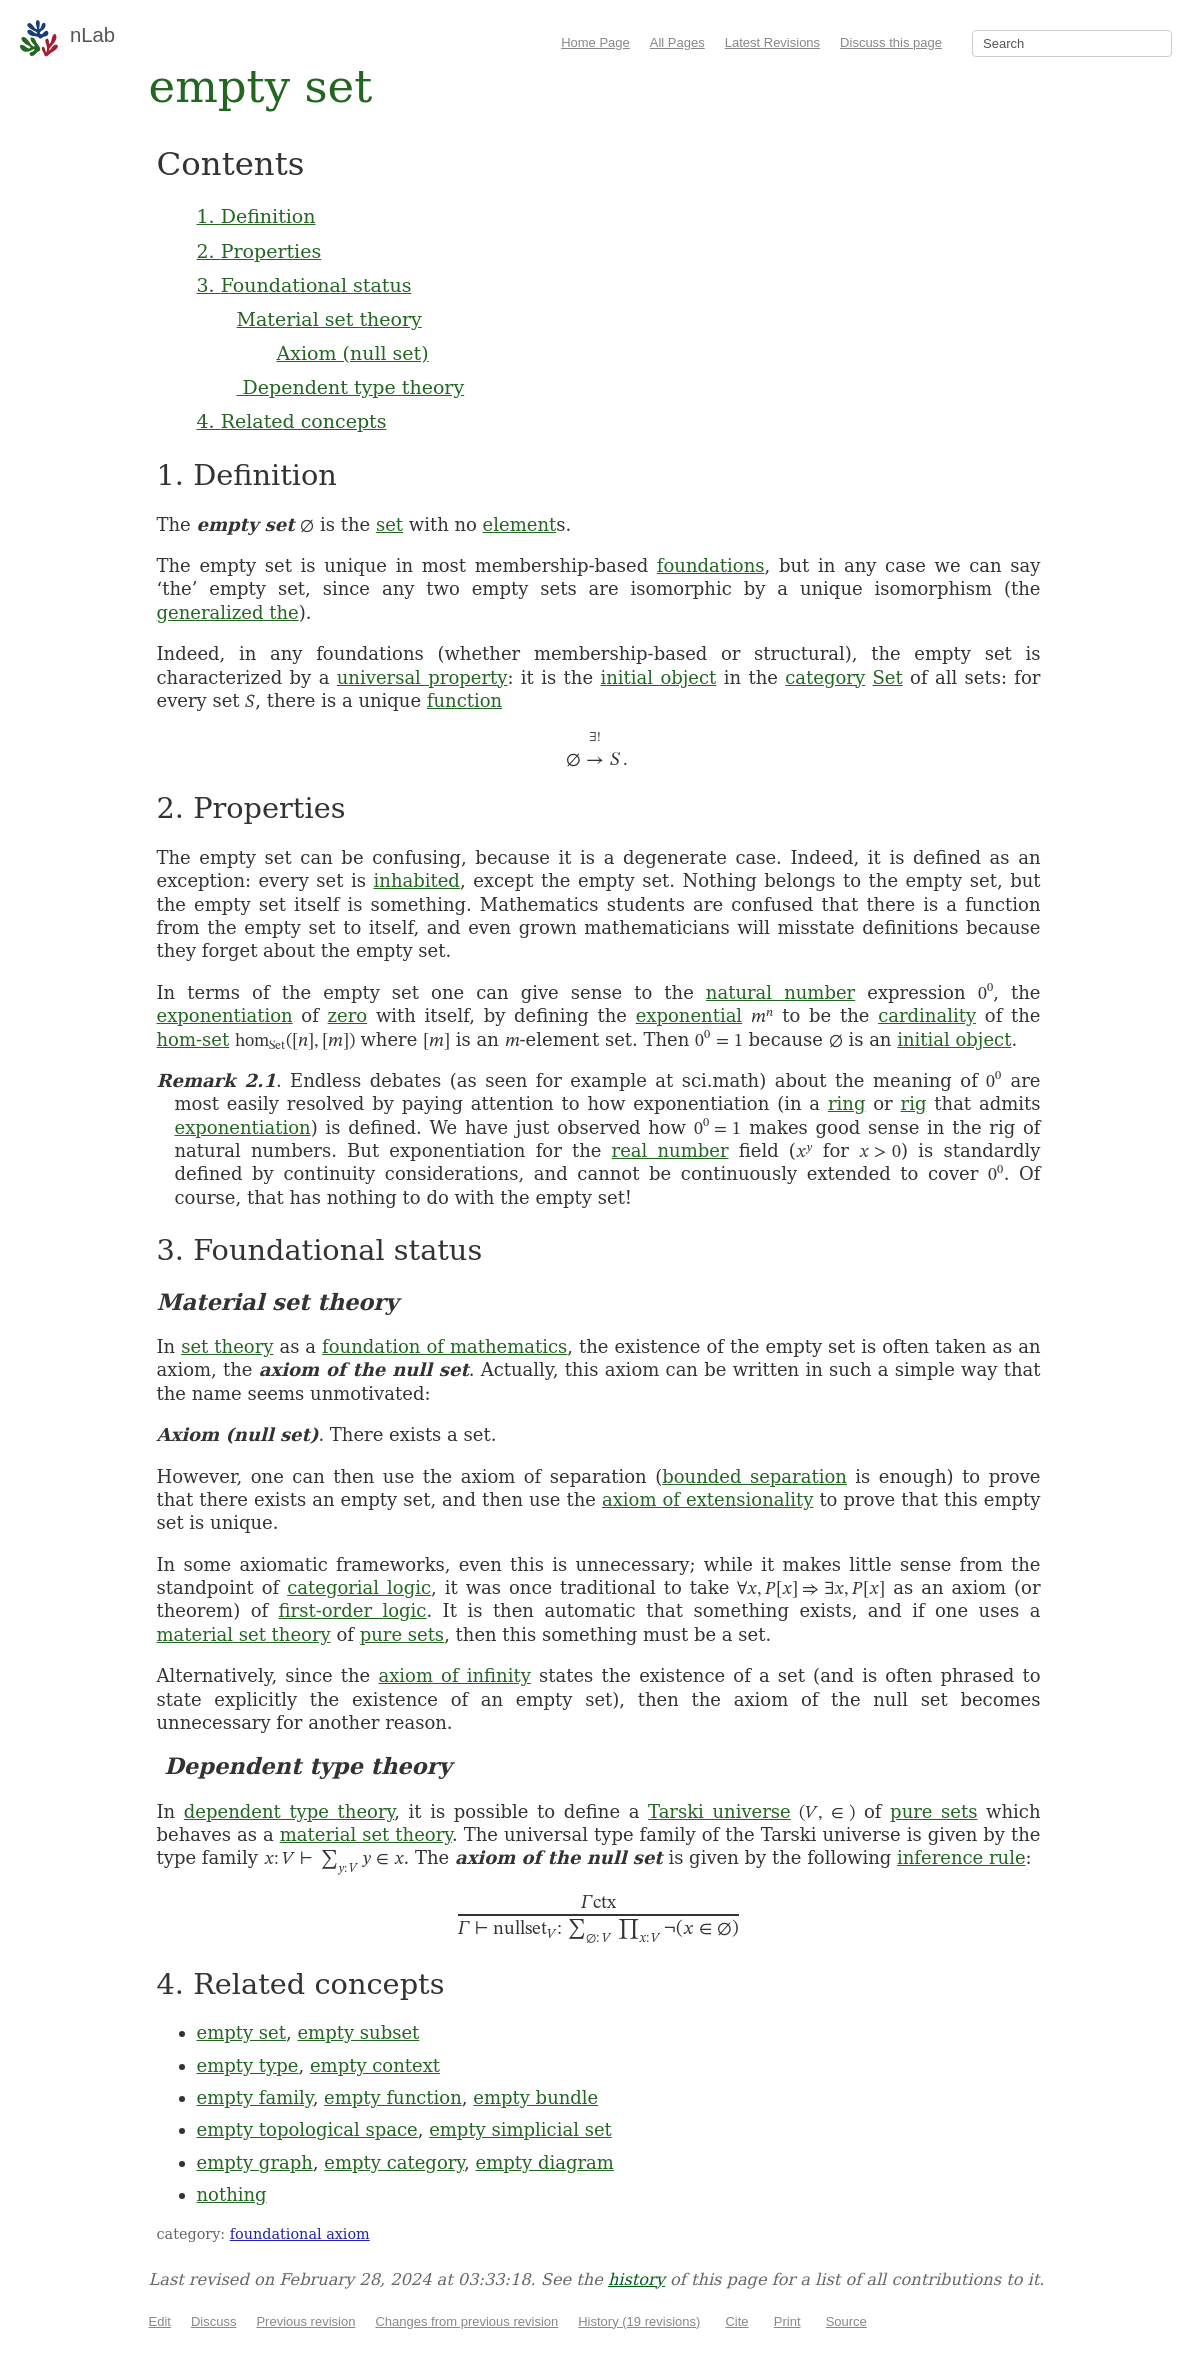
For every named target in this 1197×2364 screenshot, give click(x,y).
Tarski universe (719, 1811)
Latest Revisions (772, 42)
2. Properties (259, 251)
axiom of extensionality (707, 1499)
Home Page (595, 42)
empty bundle (535, 2097)
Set (887, 677)
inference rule (961, 1857)
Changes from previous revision (466, 2321)
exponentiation (225, 1015)
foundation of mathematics (444, 1346)
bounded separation (754, 1476)
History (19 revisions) (639, 2321)
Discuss (214, 2321)
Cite (736, 2321)
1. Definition (256, 216)
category (825, 677)
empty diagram (545, 2162)
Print (787, 2321)
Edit (160, 2321)
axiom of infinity (454, 1675)
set (389, 524)
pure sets (402, 1634)
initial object (658, 677)
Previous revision (305, 2321)
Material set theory (329, 319)
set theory (227, 1346)
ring (846, 1103)
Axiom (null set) (353, 353)
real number (670, 1150)
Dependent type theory (351, 387)
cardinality (927, 1015)
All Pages (677, 42)
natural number (780, 992)
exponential (689, 1015)
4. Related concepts (292, 421)
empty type (248, 2065)
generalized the (228, 612)
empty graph (255, 2162)
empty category (394, 2162)
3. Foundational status (304, 285)
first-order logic (353, 1610)
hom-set (193, 1039)
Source (846, 2321)
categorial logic (359, 1587)
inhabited (417, 880)
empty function (393, 2097)
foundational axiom (300, 2234)
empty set (242, 2032)
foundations (711, 565)
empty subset (358, 2032)
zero (348, 1015)
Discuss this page (891, 42)
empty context (375, 2065)
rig (914, 1103)
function (464, 700)
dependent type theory (289, 1811)
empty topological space (307, 2129)
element (520, 524)
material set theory (244, 1634)
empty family (255, 2097)
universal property (422, 677)
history (636, 2279)
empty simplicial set (520, 2129)
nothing (232, 2194)
